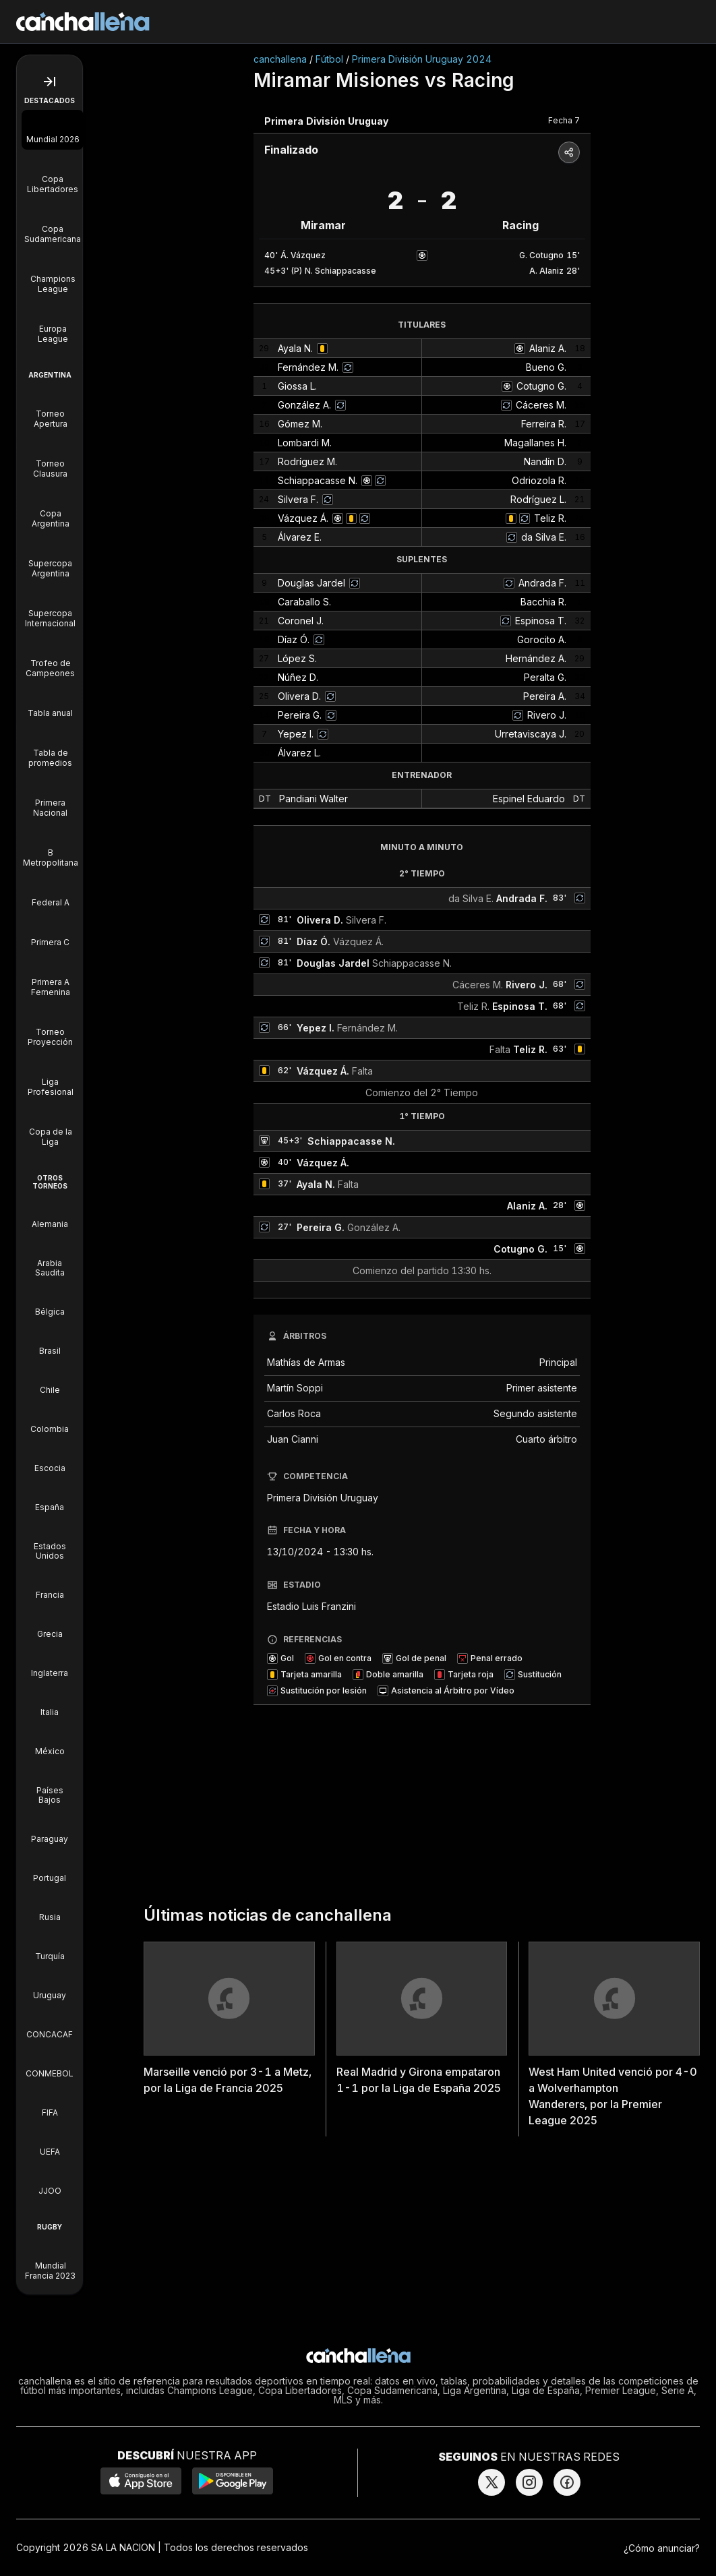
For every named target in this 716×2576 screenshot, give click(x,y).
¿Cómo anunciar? (662, 2548)
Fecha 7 (564, 120)
